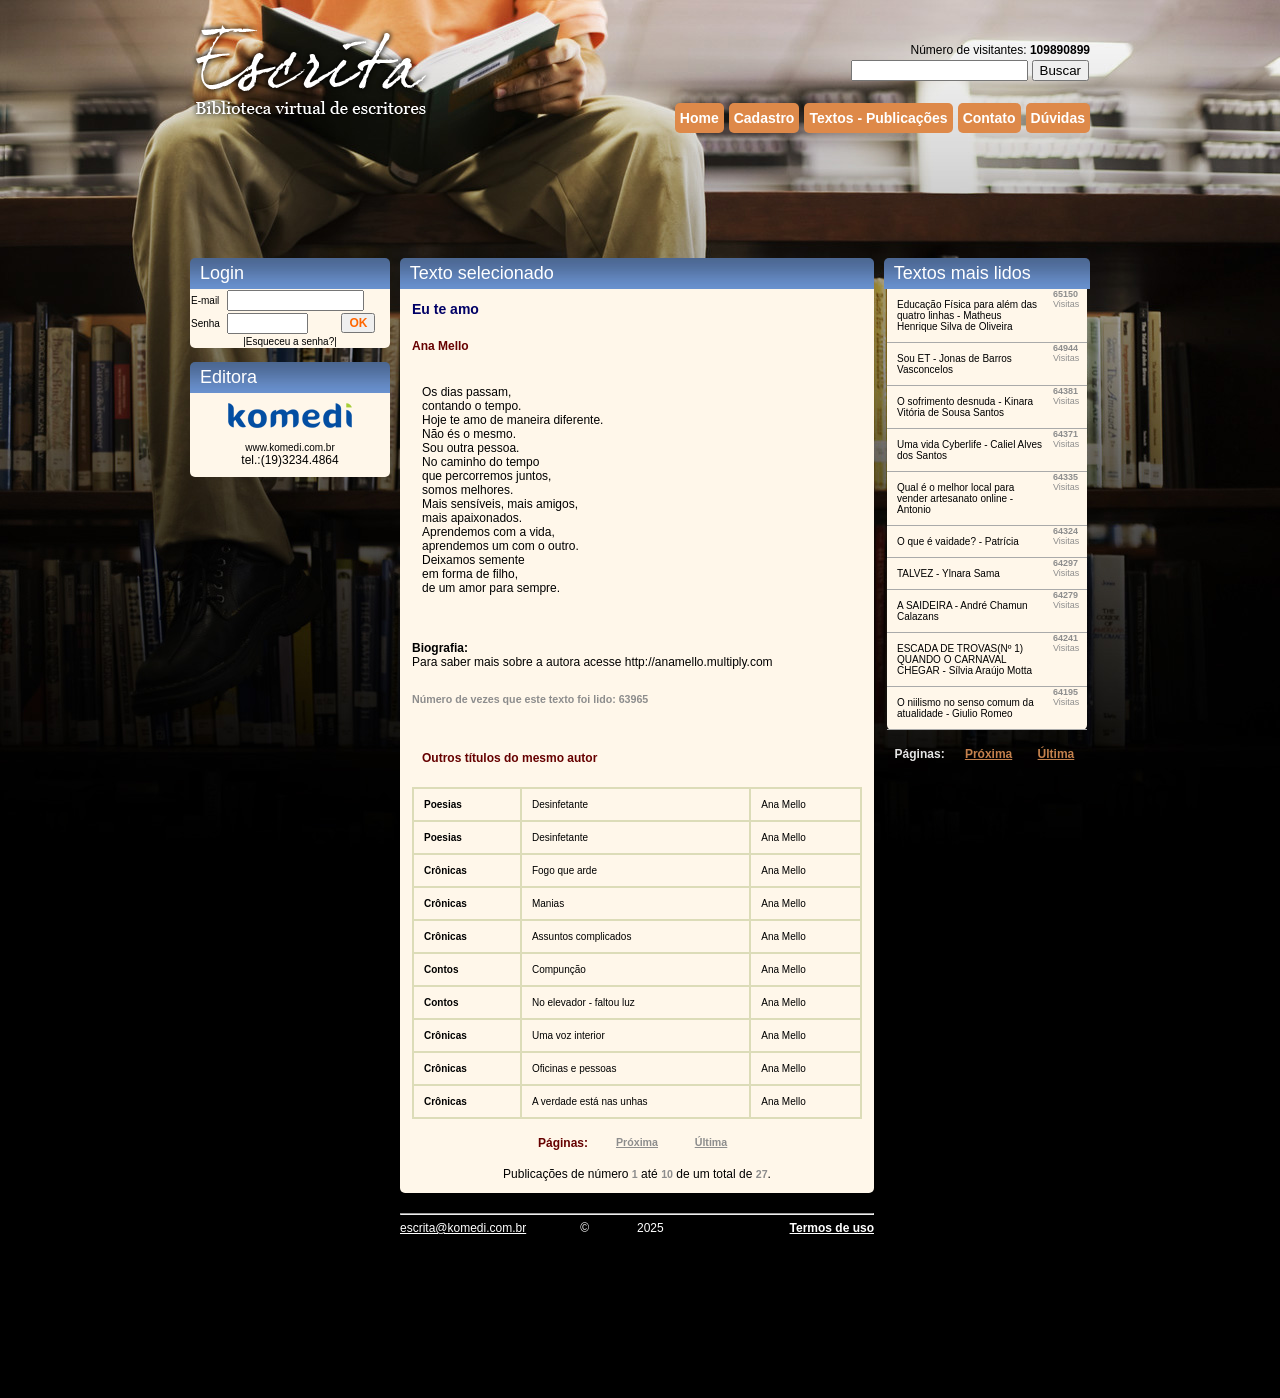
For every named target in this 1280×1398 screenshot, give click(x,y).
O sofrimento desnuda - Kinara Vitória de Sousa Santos (965, 407)
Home (699, 118)
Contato (989, 118)
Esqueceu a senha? (290, 341)
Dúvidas (1058, 118)
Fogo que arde (564, 870)
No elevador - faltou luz (583, 1002)
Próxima (637, 1142)
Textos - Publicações (878, 118)
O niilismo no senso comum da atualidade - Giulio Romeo (965, 708)
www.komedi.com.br (289, 447)
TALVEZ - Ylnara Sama (948, 573)
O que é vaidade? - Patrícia (958, 541)
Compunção (559, 969)
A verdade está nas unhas (590, 1101)
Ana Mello (783, 804)
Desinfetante (560, 804)
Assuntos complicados (582, 936)
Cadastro (764, 118)
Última (711, 1142)
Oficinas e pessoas (574, 1068)
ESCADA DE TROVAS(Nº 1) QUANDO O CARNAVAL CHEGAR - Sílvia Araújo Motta (964, 659)
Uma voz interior (568, 1035)
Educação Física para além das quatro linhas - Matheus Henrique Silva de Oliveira (967, 315)
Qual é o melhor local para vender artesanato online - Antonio (955, 498)
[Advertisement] (640, 193)
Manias (548, 903)
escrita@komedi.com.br (463, 1228)
